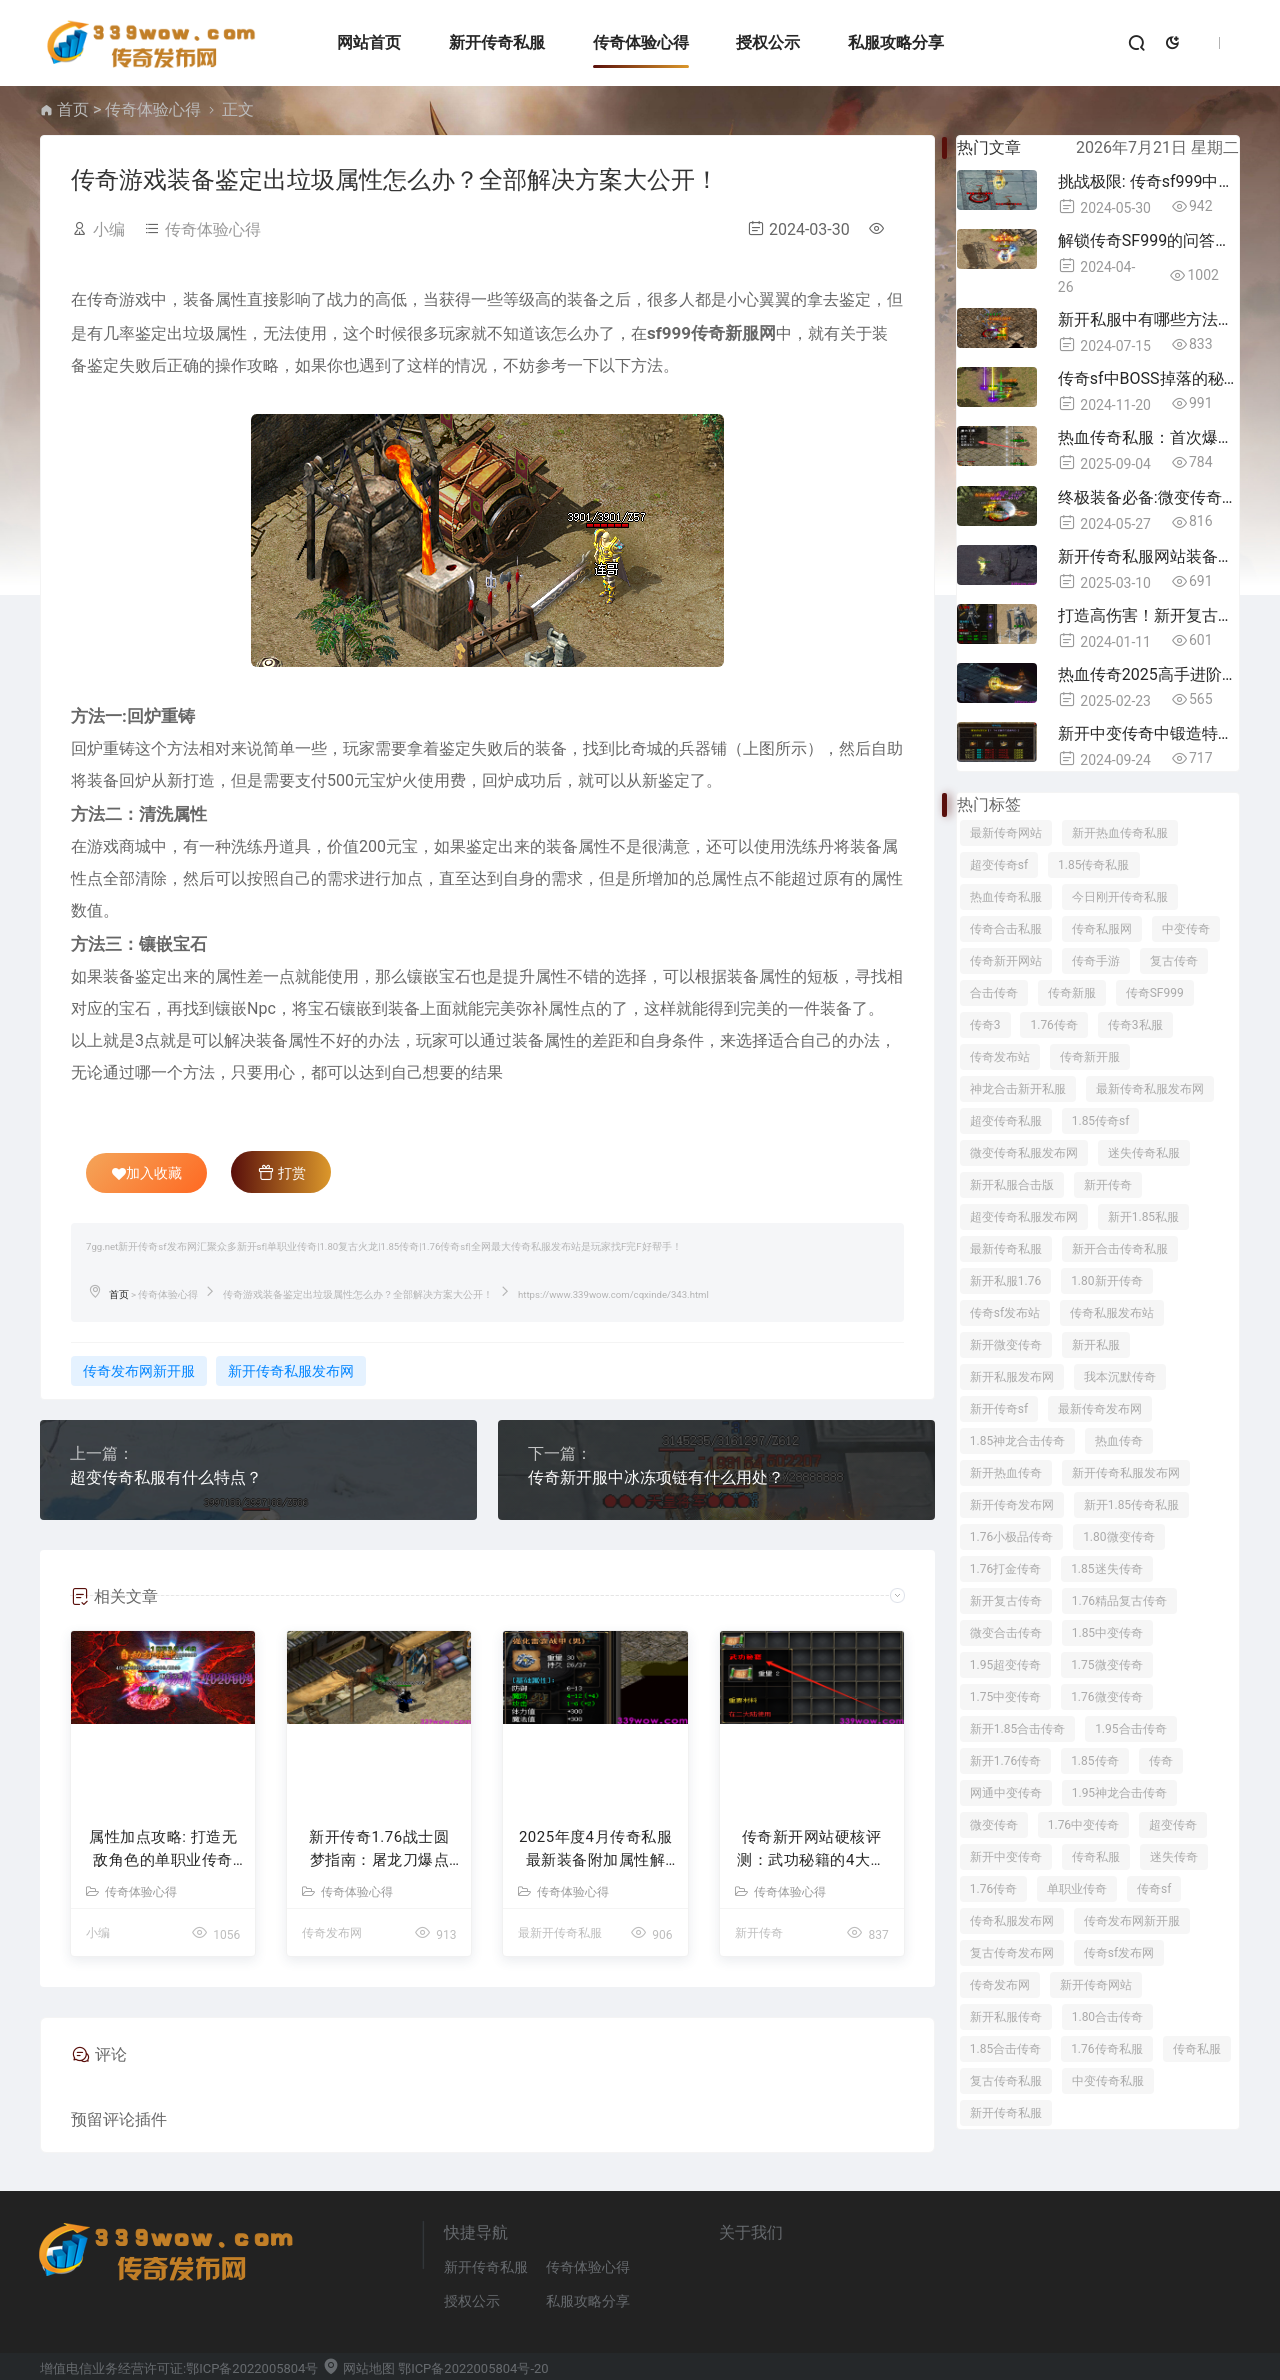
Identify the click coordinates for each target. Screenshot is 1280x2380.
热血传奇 (1119, 1441)
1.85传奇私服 (1093, 865)
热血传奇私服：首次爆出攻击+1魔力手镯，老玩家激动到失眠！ (1148, 437)
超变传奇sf (999, 865)
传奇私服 (1096, 1857)
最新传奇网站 (1006, 833)
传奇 (1161, 1761)
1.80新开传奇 (1106, 1281)
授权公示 (768, 42)
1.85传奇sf (1101, 1121)
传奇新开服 (1090, 1057)
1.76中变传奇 (1083, 1825)
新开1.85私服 (1143, 1217)
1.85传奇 (1094, 1761)
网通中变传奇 (1006, 1793)
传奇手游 (1096, 961)
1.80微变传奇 (1118, 1537)
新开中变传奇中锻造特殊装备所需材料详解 (1148, 733)
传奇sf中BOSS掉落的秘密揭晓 (1148, 378)
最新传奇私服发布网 (1150, 1089)
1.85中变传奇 (1107, 1633)
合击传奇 (994, 993)
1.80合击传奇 (1107, 2017)
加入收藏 (147, 1173)
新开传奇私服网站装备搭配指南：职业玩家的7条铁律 (1148, 556)
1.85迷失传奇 (1106, 1569)
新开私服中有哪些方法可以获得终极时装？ (1148, 319)
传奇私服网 (1102, 929)
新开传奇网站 (1096, 1985)
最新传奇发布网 (1100, 1409)
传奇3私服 (1135, 1025)
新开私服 (1096, 1345)
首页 (73, 109)
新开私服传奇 (1006, 2017)
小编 (109, 229)
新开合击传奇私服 (1120, 1249)
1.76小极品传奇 (1011, 1537)
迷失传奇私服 (1144, 1153)
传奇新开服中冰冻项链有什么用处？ (656, 1477)
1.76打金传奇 (1005, 1569)
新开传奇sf (999, 1409)
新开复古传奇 (1006, 1601)
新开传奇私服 (497, 42)
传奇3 (985, 1025)
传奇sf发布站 (1005, 1313)
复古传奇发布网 (1012, 1953)
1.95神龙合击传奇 (1119, 1793)
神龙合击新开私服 (1018, 1089)
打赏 (281, 1172)
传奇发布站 (1000, 1057)
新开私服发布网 (1012, 1377)
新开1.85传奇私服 (1131, 1505)
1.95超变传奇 (1005, 1665)
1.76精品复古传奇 (1119, 1601)
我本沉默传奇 (1120, 1377)
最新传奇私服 (1006, 1249)
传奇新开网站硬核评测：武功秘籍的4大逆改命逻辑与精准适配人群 (811, 1849)
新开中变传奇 (1006, 1857)
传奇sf (1154, 1889)
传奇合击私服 (1006, 929)
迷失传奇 (1174, 1857)
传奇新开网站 (1006, 961)
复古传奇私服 (1006, 2081)
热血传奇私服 (1006, 897)
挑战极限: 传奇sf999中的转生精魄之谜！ (1148, 181)
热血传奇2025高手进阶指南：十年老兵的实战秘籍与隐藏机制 (1148, 674)
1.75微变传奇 (1106, 1665)
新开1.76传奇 (1005, 1761)
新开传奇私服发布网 (291, 1371)
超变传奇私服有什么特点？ (166, 1477)
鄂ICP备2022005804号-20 (473, 2368)
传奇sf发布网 (1119, 1953)
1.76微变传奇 (1106, 1697)
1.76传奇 (1053, 1025)
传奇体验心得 (641, 42)
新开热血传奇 (1006, 1473)
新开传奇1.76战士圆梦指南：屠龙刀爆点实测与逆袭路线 (379, 1849)
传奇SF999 (1155, 993)
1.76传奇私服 (1106, 2049)
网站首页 (369, 42)
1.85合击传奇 (1005, 2049)
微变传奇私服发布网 (1024, 1153)
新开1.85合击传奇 (1017, 1729)
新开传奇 (759, 1933)
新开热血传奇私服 (1120, 833)
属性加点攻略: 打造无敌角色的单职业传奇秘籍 (163, 1849)
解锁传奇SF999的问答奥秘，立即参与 (1148, 240)
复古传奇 (1174, 961)
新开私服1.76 (1005, 1281)
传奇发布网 (332, 1933)
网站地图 (358, 2368)
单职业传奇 (1077, 1889)
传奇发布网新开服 (139, 1371)
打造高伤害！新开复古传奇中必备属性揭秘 (1148, 615)
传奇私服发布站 (1112, 1313)
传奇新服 (1072, 993)
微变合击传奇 (1006, 1633)
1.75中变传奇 (1005, 1697)
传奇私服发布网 (1012, 1921)
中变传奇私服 (1108, 2081)
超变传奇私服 (1006, 1121)
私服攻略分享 (896, 42)
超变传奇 (1173, 1825)
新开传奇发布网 (1012, 1505)
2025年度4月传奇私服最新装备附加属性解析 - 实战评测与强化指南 (595, 1849)
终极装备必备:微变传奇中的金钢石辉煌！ (1148, 497)
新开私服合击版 (1012, 1185)
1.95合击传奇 (1130, 1729)
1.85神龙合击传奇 (1017, 1441)
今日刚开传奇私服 (1120, 897)
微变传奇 (994, 1825)
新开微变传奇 (1006, 1345)
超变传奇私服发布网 (1024, 1217)
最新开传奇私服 (560, 1933)
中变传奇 (1186, 929)
